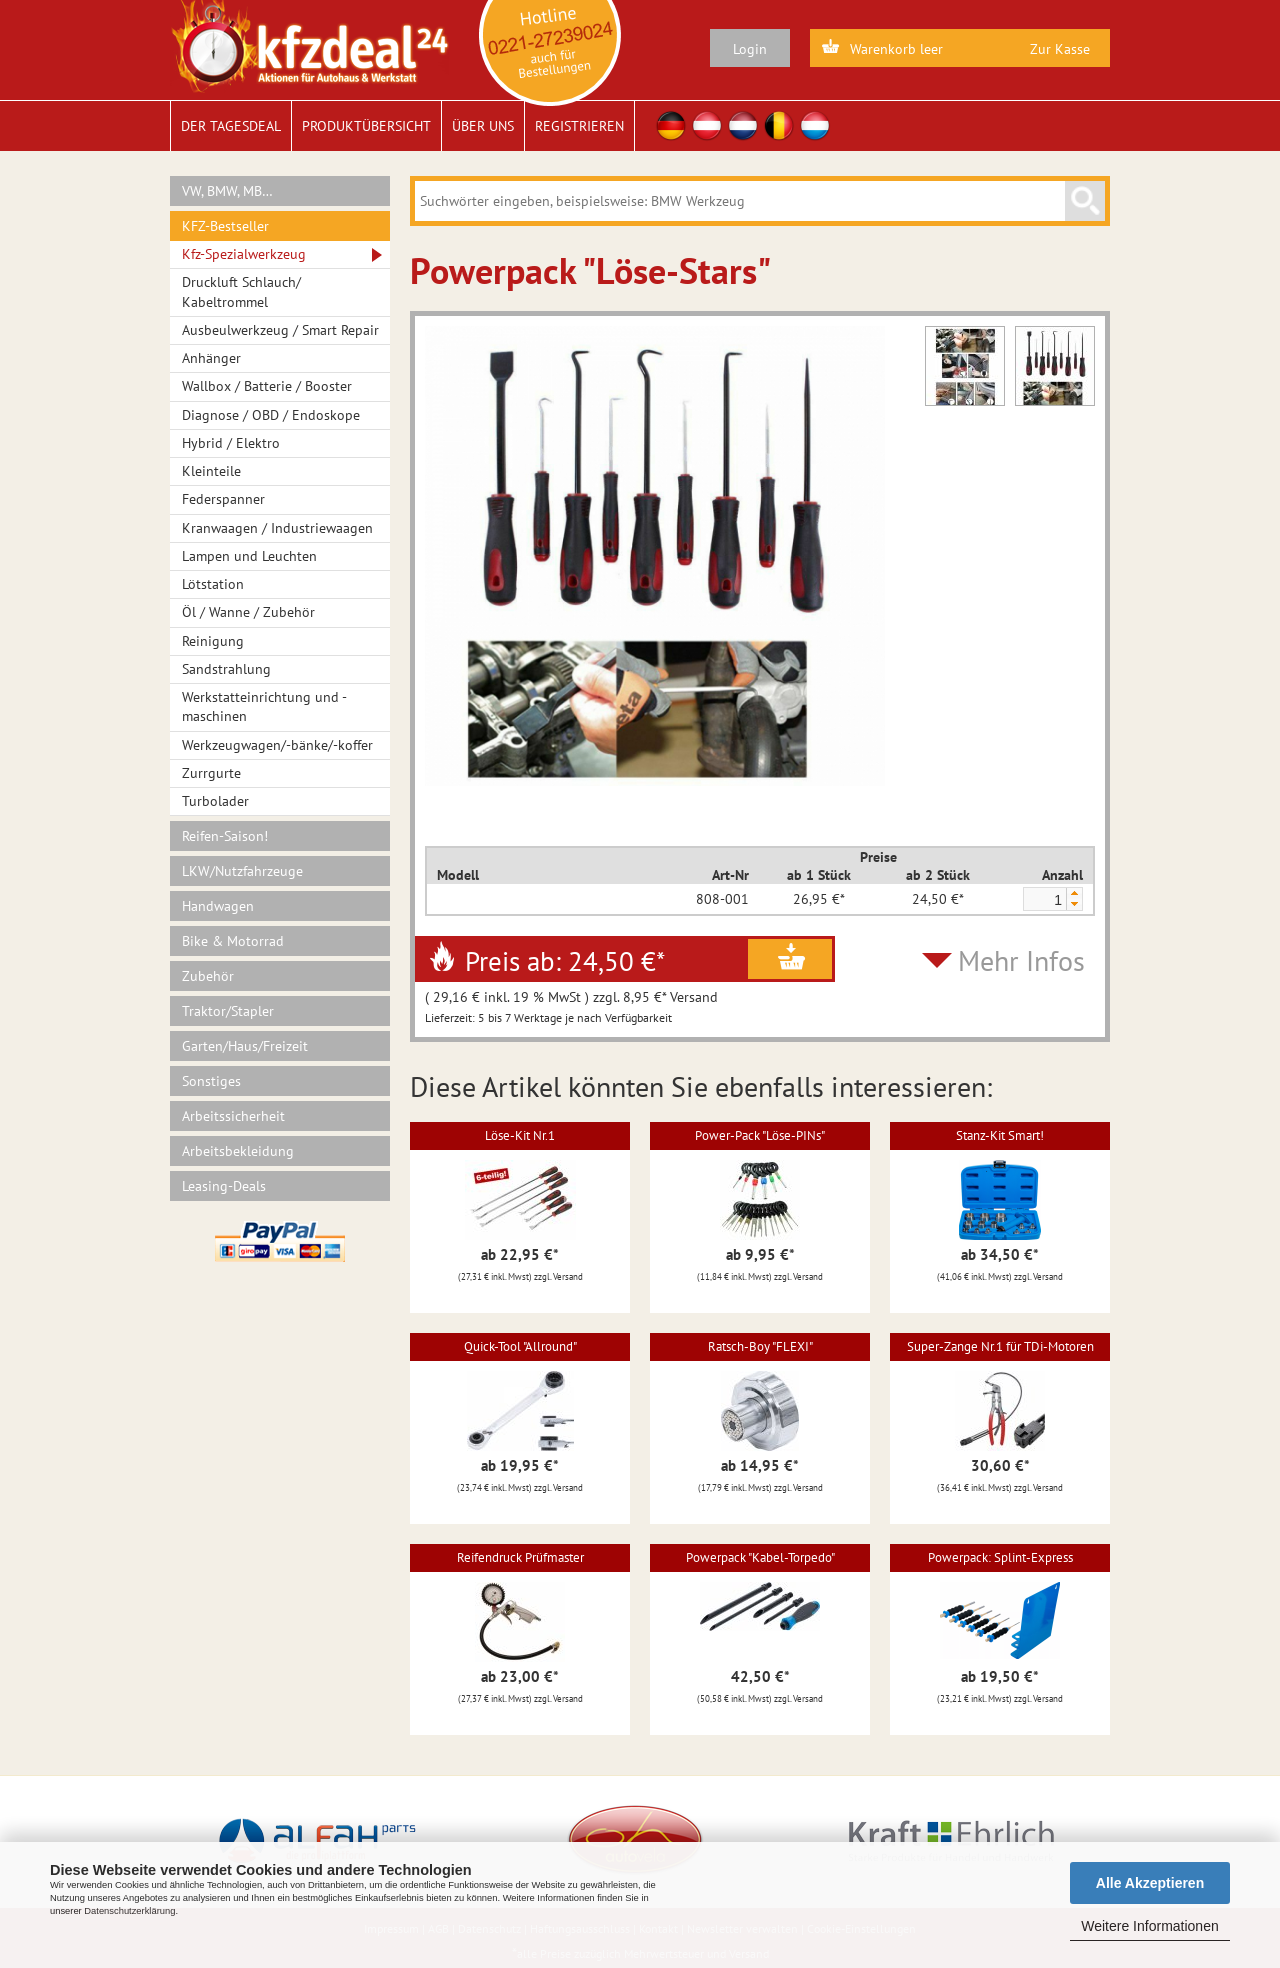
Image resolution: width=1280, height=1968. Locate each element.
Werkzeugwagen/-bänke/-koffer (277, 745)
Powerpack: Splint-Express (1000, 1557)
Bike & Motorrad (233, 941)
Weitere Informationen (1149, 1926)
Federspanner (223, 499)
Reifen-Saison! (225, 836)
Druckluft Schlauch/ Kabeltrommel (241, 291)
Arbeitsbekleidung (238, 1151)
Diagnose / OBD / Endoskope (271, 415)
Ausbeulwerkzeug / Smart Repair (280, 330)
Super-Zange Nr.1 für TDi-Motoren (1000, 1346)
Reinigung (213, 641)
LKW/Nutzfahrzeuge (242, 871)
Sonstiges (211, 1081)
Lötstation (213, 584)
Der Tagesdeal (231, 126)
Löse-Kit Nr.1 (520, 1135)
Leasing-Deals (224, 1186)
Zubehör (208, 976)
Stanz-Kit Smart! (1000, 1135)
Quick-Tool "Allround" (520, 1346)
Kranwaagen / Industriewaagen (277, 528)
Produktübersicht (366, 126)
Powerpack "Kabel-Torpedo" (760, 1557)
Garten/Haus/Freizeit (245, 1046)
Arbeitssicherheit (233, 1116)
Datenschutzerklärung (129, 1911)
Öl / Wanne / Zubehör (248, 612)
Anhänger (211, 358)
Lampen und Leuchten (249, 556)
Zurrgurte (211, 773)
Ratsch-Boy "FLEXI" (760, 1346)
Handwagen (218, 906)
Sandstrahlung (226, 669)
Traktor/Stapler (228, 1011)
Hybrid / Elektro (231, 443)
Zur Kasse (1060, 49)
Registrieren (579, 126)
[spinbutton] (1044, 900)
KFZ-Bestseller (225, 226)
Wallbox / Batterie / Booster (267, 386)
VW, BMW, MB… (227, 191)
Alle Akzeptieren (1150, 1883)
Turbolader (215, 801)
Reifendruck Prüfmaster (520, 1557)
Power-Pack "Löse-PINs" (760, 1135)
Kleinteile (211, 471)
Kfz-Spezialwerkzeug (244, 254)
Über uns (483, 126)
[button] (1074, 893)
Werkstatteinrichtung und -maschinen (264, 706)
